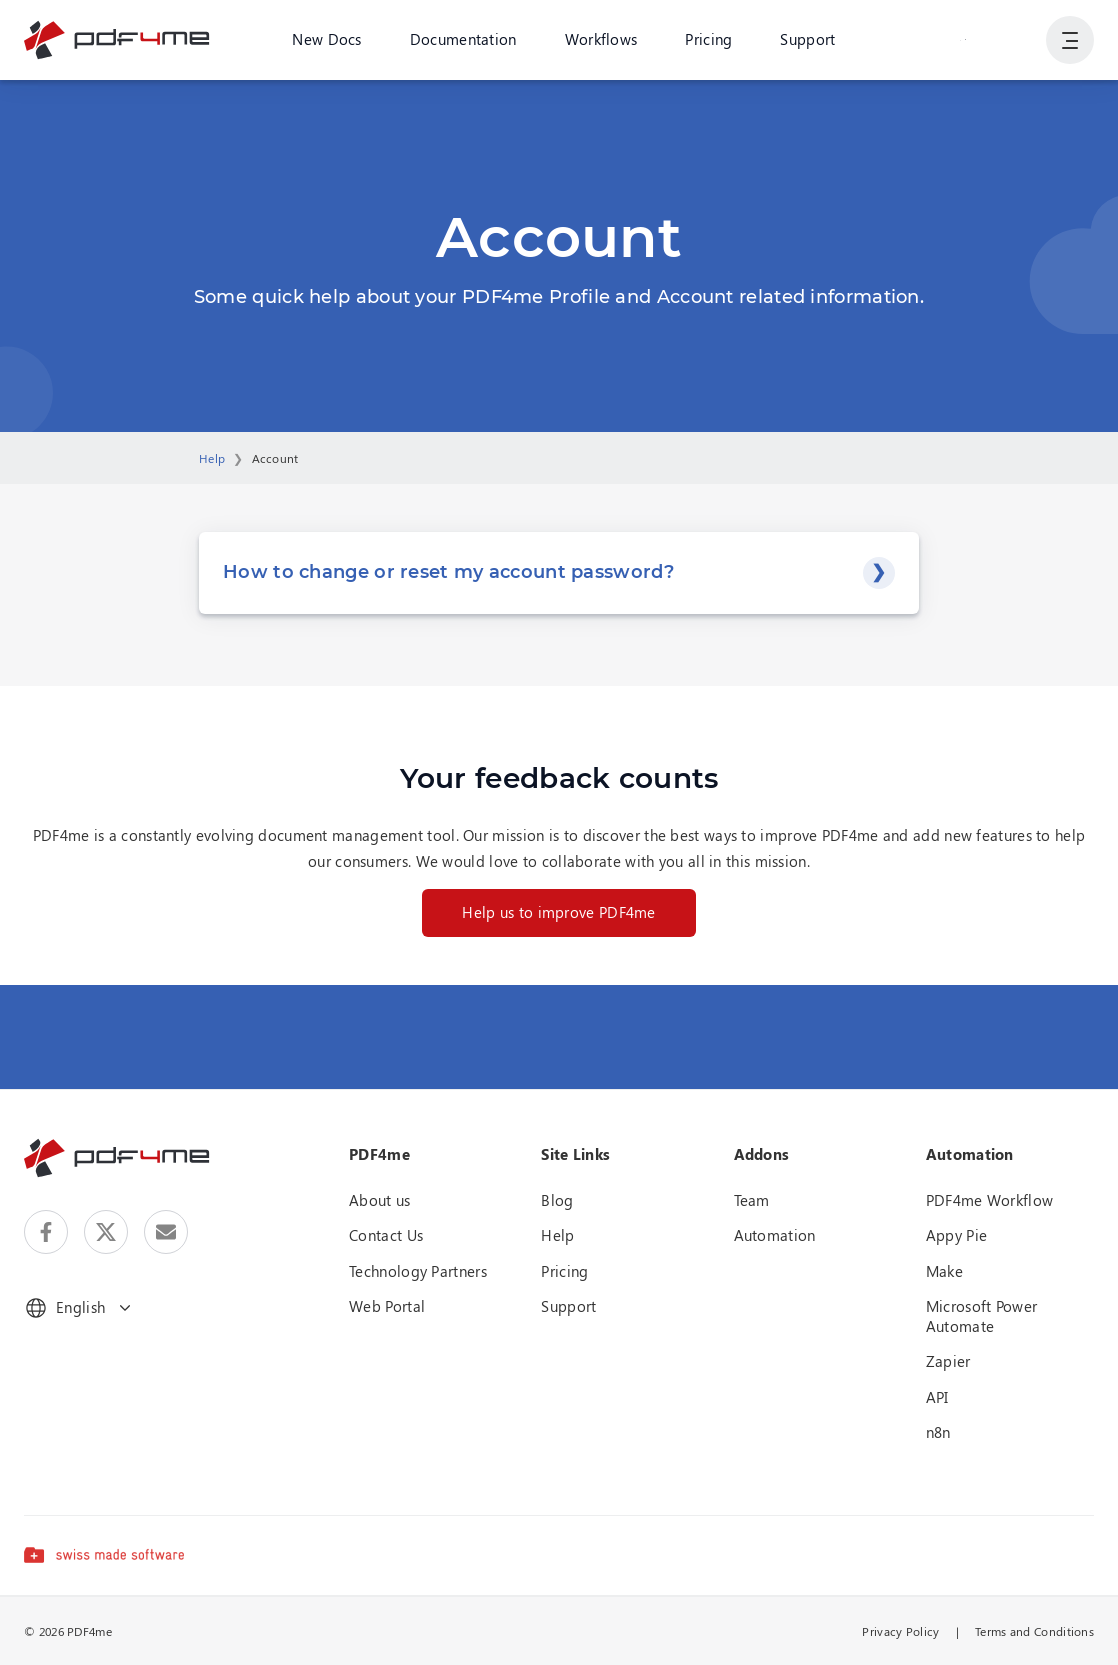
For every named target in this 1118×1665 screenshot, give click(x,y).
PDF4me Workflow (990, 1200)
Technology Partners (418, 1271)
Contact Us (386, 1235)
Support (807, 39)
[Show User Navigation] (1070, 40)
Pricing (708, 39)
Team (752, 1200)
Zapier (948, 1361)
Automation (775, 1235)
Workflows (601, 39)
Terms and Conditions (1034, 1631)
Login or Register (963, 39)
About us (379, 1200)
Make (944, 1271)
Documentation (463, 39)
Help (212, 458)
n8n (938, 1432)
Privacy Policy (900, 1631)
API (937, 1397)
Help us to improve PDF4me (559, 912)
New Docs (326, 39)
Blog (557, 1200)
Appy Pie (956, 1235)
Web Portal (387, 1306)
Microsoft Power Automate (982, 1316)
